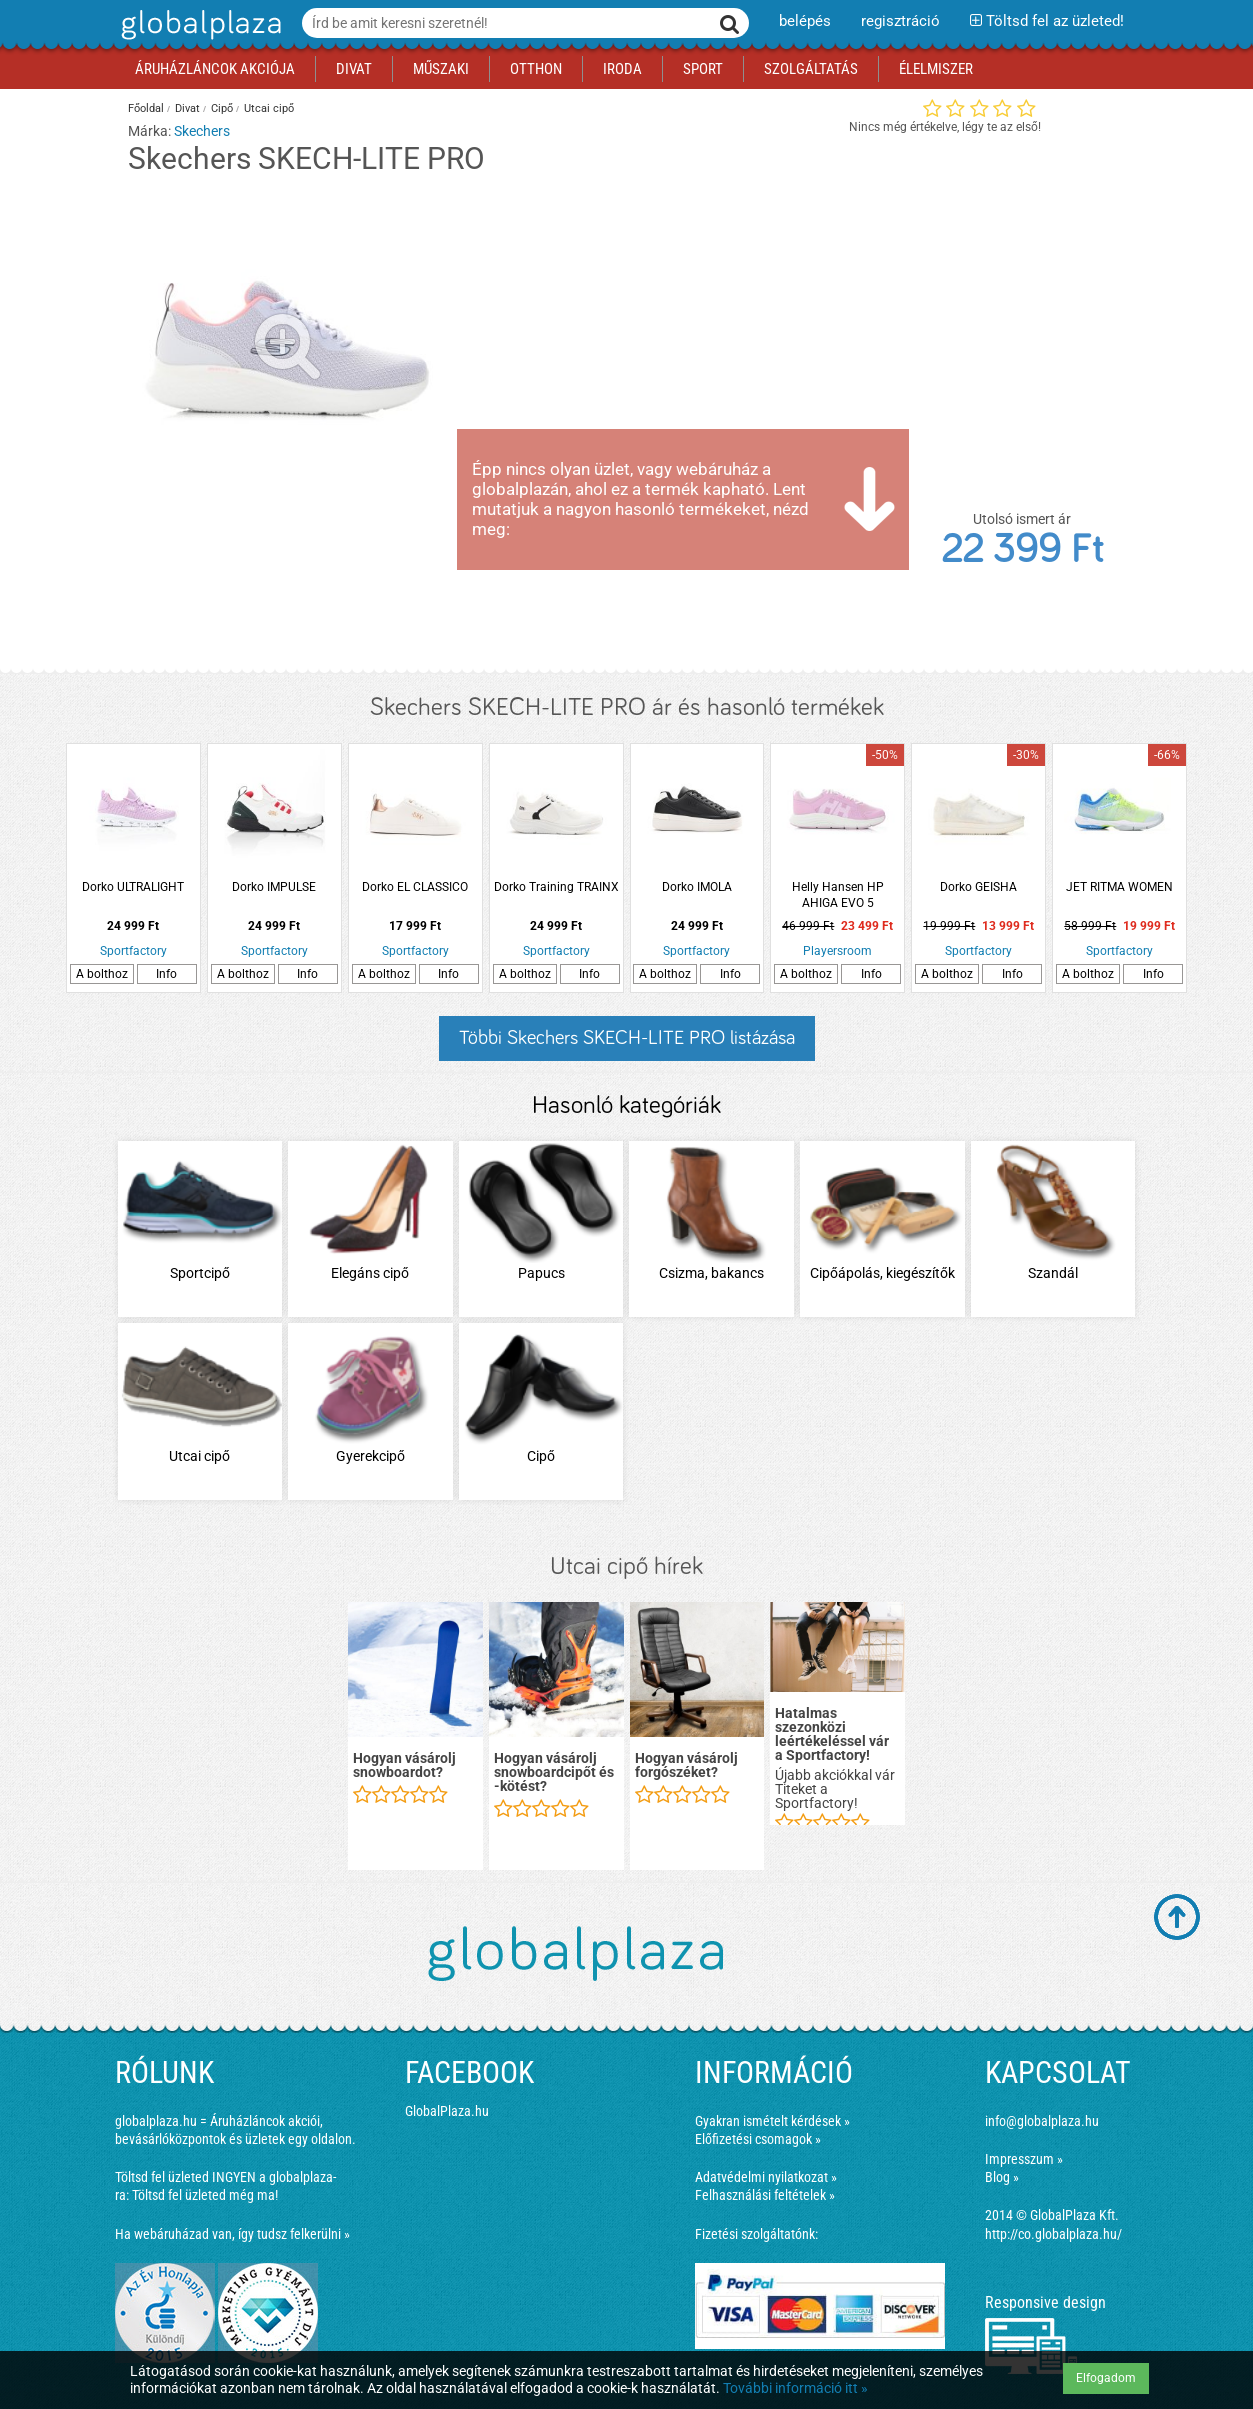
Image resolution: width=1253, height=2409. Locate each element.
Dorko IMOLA (697, 887)
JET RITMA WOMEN (1119, 887)
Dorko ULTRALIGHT (133, 887)
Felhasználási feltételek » (765, 2195)
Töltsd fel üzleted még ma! (205, 2195)
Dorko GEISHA (978, 887)
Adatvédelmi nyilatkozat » (766, 2177)
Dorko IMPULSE (274, 887)
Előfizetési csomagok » (758, 2139)
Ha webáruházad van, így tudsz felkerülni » (232, 2234)
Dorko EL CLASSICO (415, 887)
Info (166, 974)
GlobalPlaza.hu (447, 2111)
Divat (187, 108)
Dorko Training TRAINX (556, 887)
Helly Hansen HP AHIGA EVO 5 (838, 895)
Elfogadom (1106, 2378)
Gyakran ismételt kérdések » (772, 2121)
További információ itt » (795, 2388)
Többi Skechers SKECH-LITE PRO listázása (627, 1038)
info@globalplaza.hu (1042, 2121)
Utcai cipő (269, 108)
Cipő (222, 108)
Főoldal (146, 108)
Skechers (202, 131)
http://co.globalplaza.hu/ (1053, 2234)
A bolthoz (102, 974)
